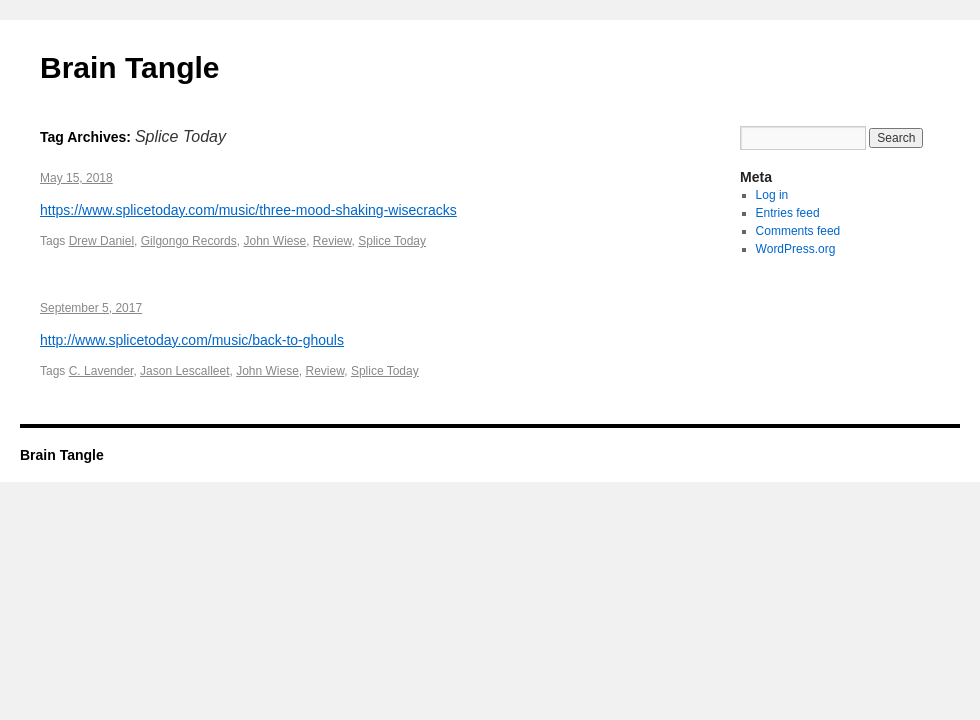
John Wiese (274, 241)
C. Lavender (101, 371)
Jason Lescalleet (184, 371)
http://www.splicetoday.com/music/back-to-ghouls (192, 340)
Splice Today (392, 241)
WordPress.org (796, 249)
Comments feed (798, 231)
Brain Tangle (129, 67)
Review (332, 241)
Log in (772, 195)
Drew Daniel (101, 241)
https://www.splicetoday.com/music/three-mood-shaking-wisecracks (248, 210)
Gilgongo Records (189, 241)
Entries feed (788, 213)
